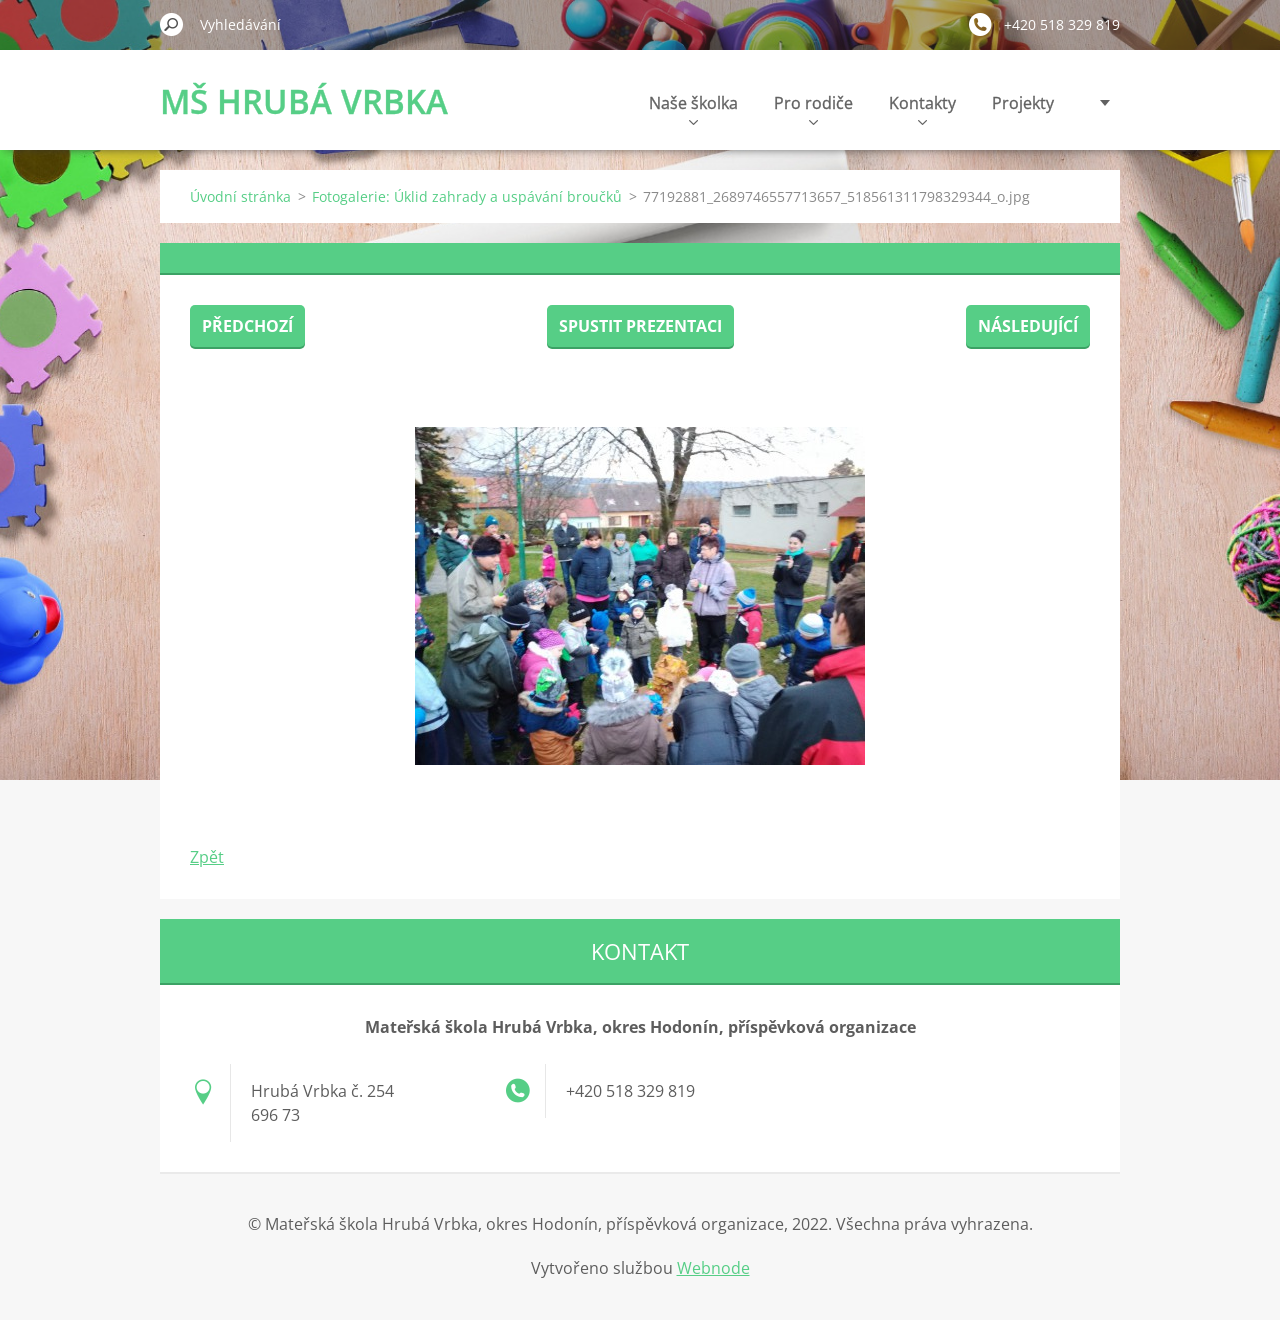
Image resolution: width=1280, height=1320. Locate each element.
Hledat (172, 24)
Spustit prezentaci (640, 326)
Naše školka (693, 108)
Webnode (713, 1268)
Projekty (1023, 103)
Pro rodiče (813, 108)
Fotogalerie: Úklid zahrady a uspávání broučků (467, 196)
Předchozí (247, 326)
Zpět (207, 857)
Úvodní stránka (240, 196)
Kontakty (922, 108)
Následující (1028, 326)
